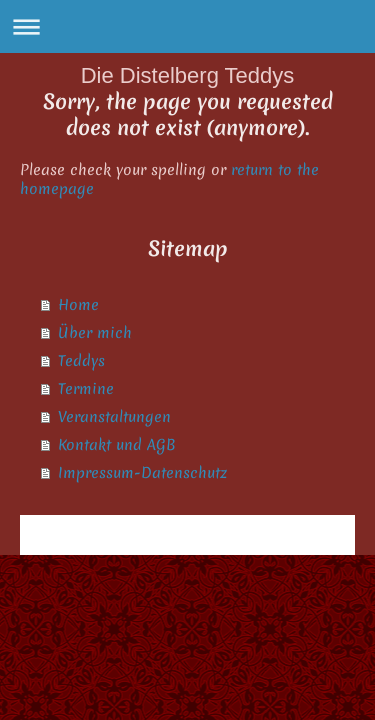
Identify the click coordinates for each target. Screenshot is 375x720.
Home (78, 305)
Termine (86, 389)
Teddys (81, 361)
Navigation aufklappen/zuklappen (187, 26)
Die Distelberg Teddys (188, 75)
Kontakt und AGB (117, 445)
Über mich (95, 333)
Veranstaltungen (114, 417)
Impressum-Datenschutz (142, 473)
